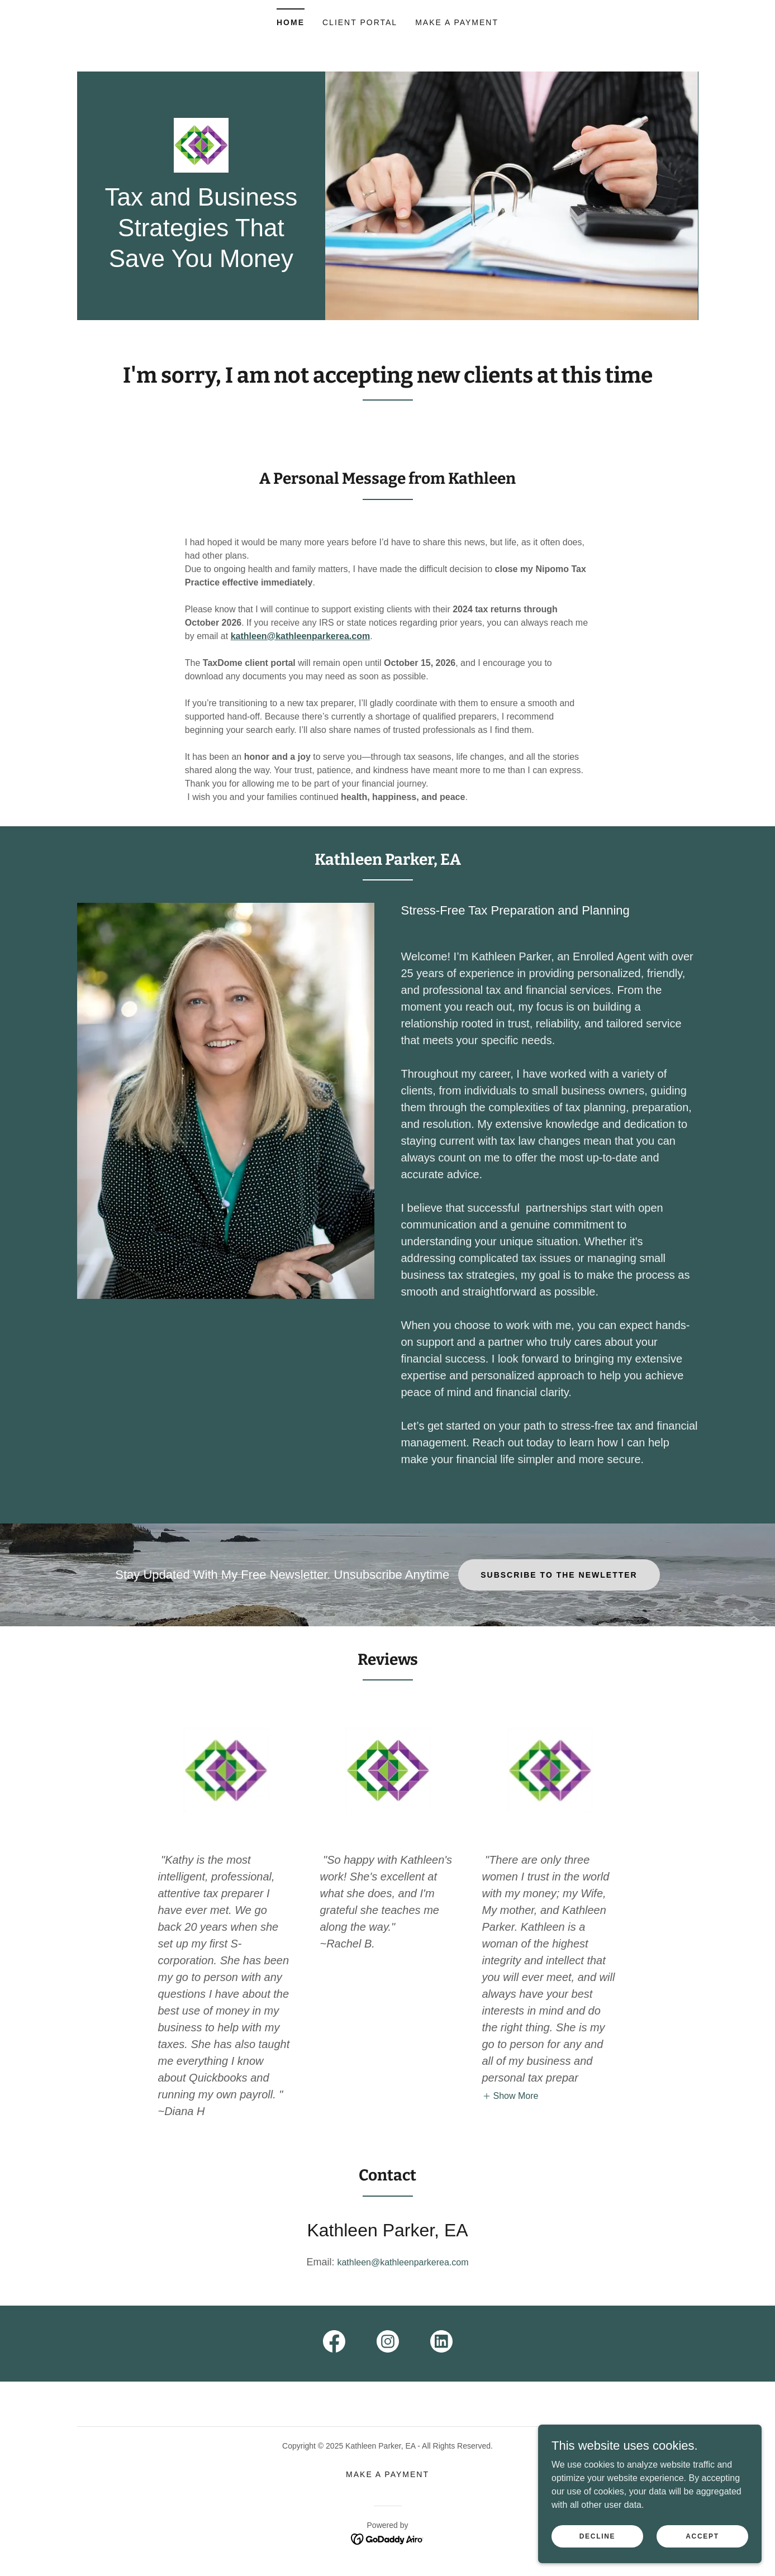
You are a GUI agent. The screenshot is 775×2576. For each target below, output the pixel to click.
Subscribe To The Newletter (559, 1574)
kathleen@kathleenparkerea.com (300, 636)
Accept (702, 2536)
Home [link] (291, 22)
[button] (510, 2096)
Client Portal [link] (359, 22)
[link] (201, 144)
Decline (597, 2536)
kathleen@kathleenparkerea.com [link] (402, 2262)
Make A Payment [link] (456, 22)
